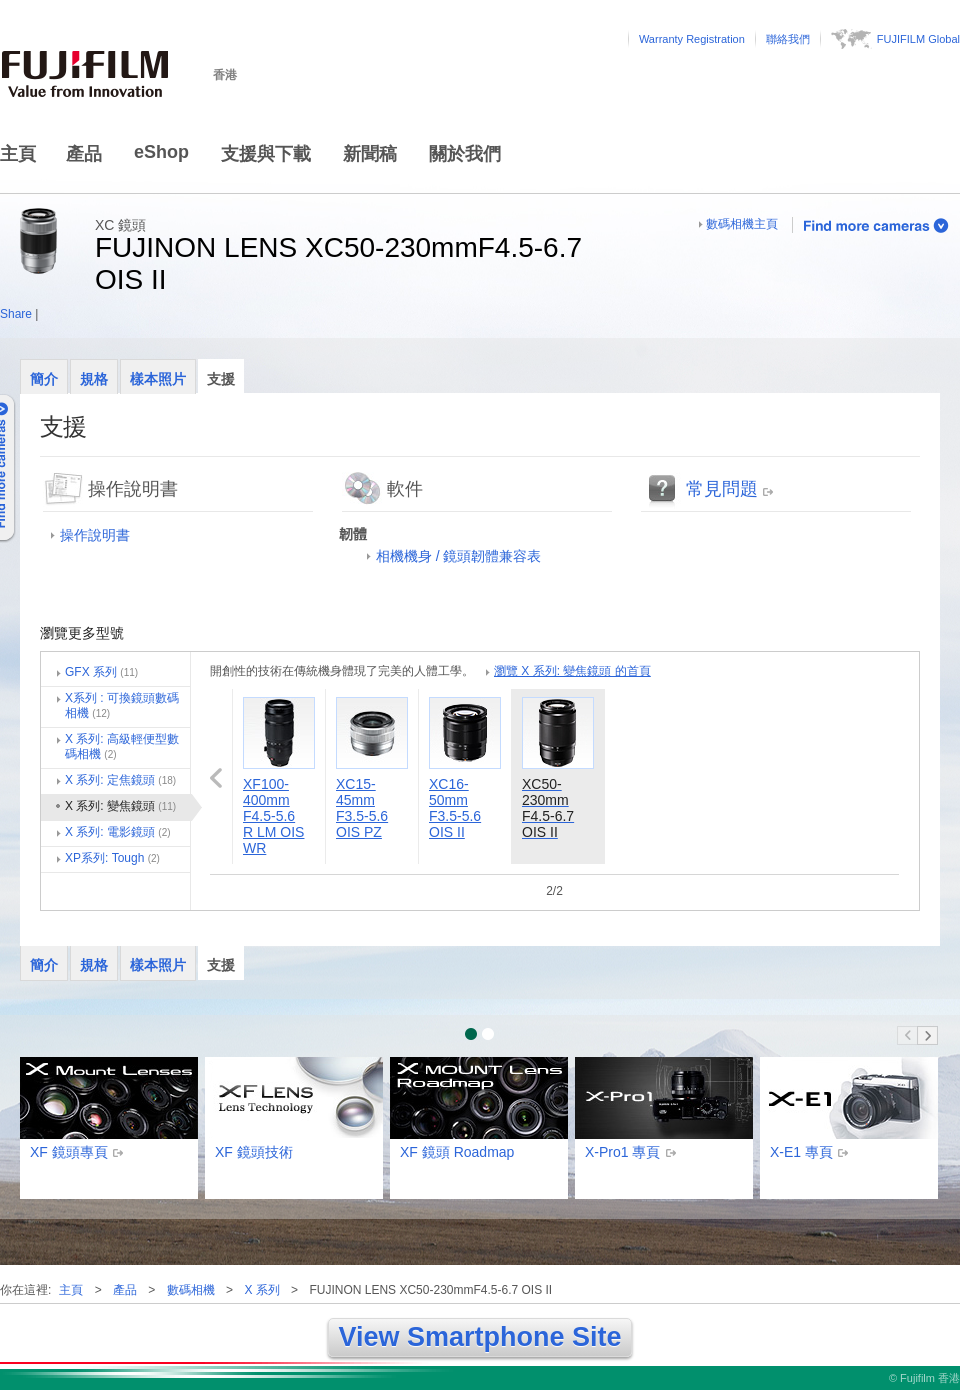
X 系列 (261, 1290)
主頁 (18, 154)
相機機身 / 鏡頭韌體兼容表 (459, 556)
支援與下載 (266, 154)
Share (16, 314)
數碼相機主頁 (742, 224)
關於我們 (465, 154)
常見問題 (722, 489)
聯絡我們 (788, 39)
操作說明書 (95, 535)
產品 (84, 154)
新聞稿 (370, 154)
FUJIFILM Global (918, 39)
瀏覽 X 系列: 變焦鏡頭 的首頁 (572, 671)
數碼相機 (191, 1290)
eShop (161, 152)
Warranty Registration (692, 39)
